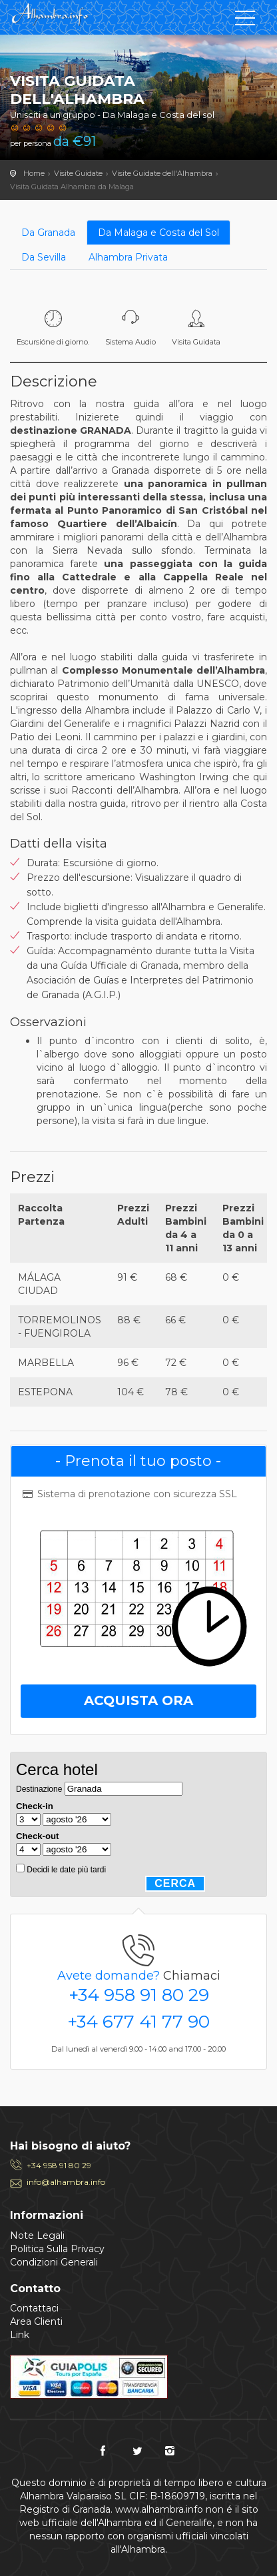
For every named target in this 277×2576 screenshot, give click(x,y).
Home (34, 173)
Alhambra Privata (128, 257)
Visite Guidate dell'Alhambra (162, 173)
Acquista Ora (138, 1700)
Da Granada (48, 233)
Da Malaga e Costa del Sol (158, 233)
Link (19, 2335)
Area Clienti (36, 2321)
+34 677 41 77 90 (138, 2021)
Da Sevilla (43, 257)
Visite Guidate (78, 173)
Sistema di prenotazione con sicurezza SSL (129, 1494)
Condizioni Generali (54, 2262)
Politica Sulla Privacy (57, 2249)
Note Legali (37, 2236)
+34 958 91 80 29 (139, 1995)
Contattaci (34, 2308)
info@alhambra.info (66, 2182)
